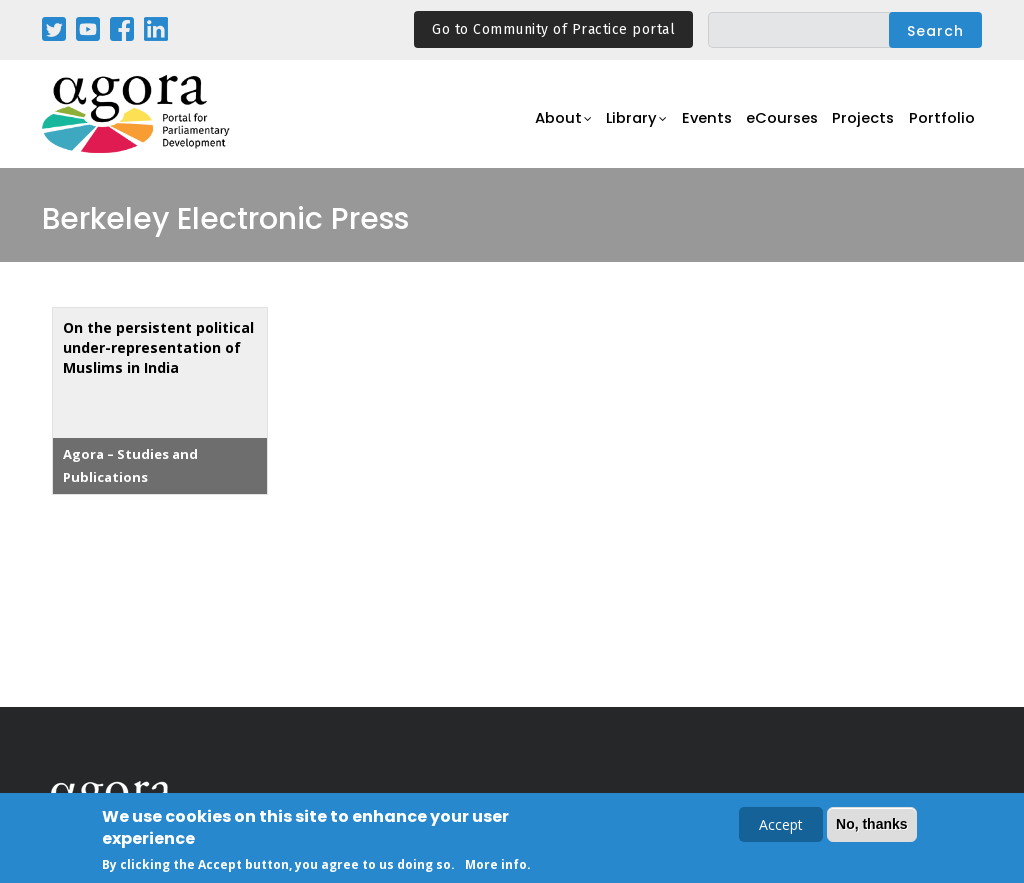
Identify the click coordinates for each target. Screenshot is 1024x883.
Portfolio (940, 125)
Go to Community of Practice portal (553, 29)
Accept (781, 826)
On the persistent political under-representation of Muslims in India (158, 347)
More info (496, 866)
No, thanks (872, 826)
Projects (858, 125)
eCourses (772, 125)
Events (691, 125)
